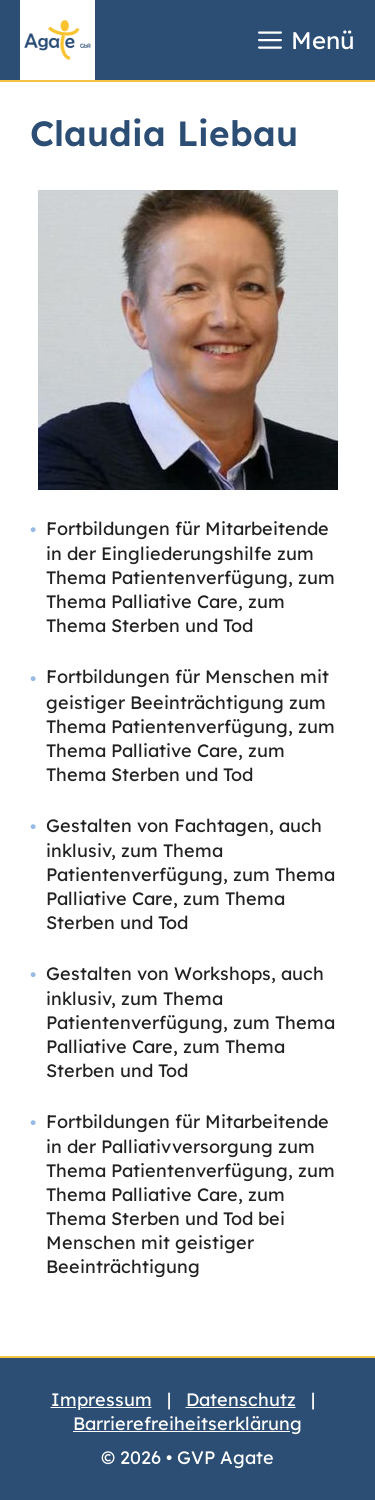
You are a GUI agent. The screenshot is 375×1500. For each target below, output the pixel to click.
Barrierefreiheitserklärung (187, 1423)
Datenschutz (241, 1399)
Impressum (101, 1399)
